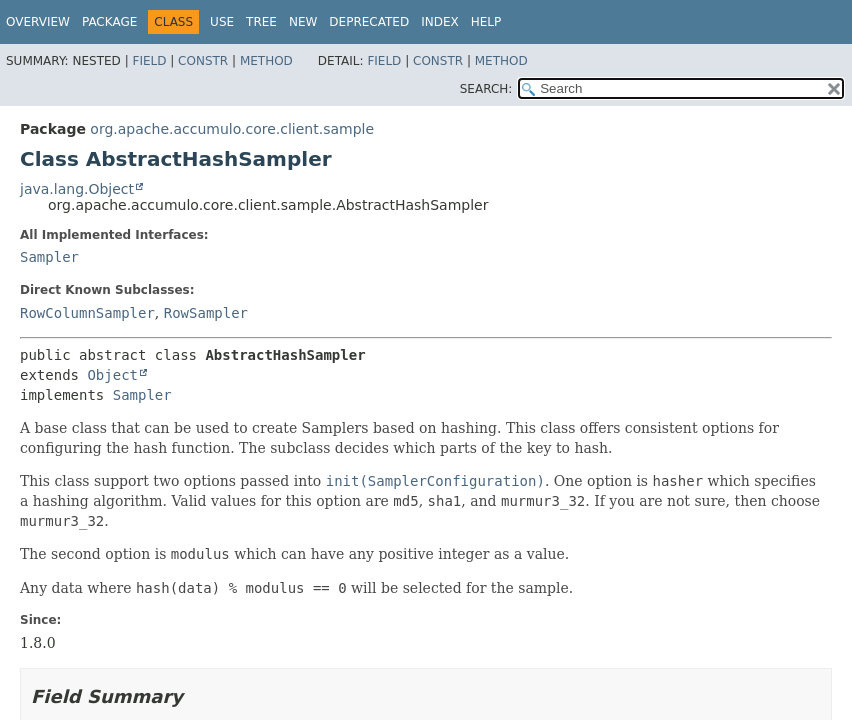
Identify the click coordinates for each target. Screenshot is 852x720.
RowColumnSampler (87, 313)
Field (149, 61)
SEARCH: (486, 89)
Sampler (49, 257)
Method (266, 61)
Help (486, 22)
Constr (203, 61)
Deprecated (369, 22)
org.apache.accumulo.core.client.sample (232, 129)
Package (109, 22)
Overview (38, 22)
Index (440, 22)
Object (112, 375)
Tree (261, 22)
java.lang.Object (77, 189)
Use (222, 22)
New (303, 22)
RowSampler (206, 313)
